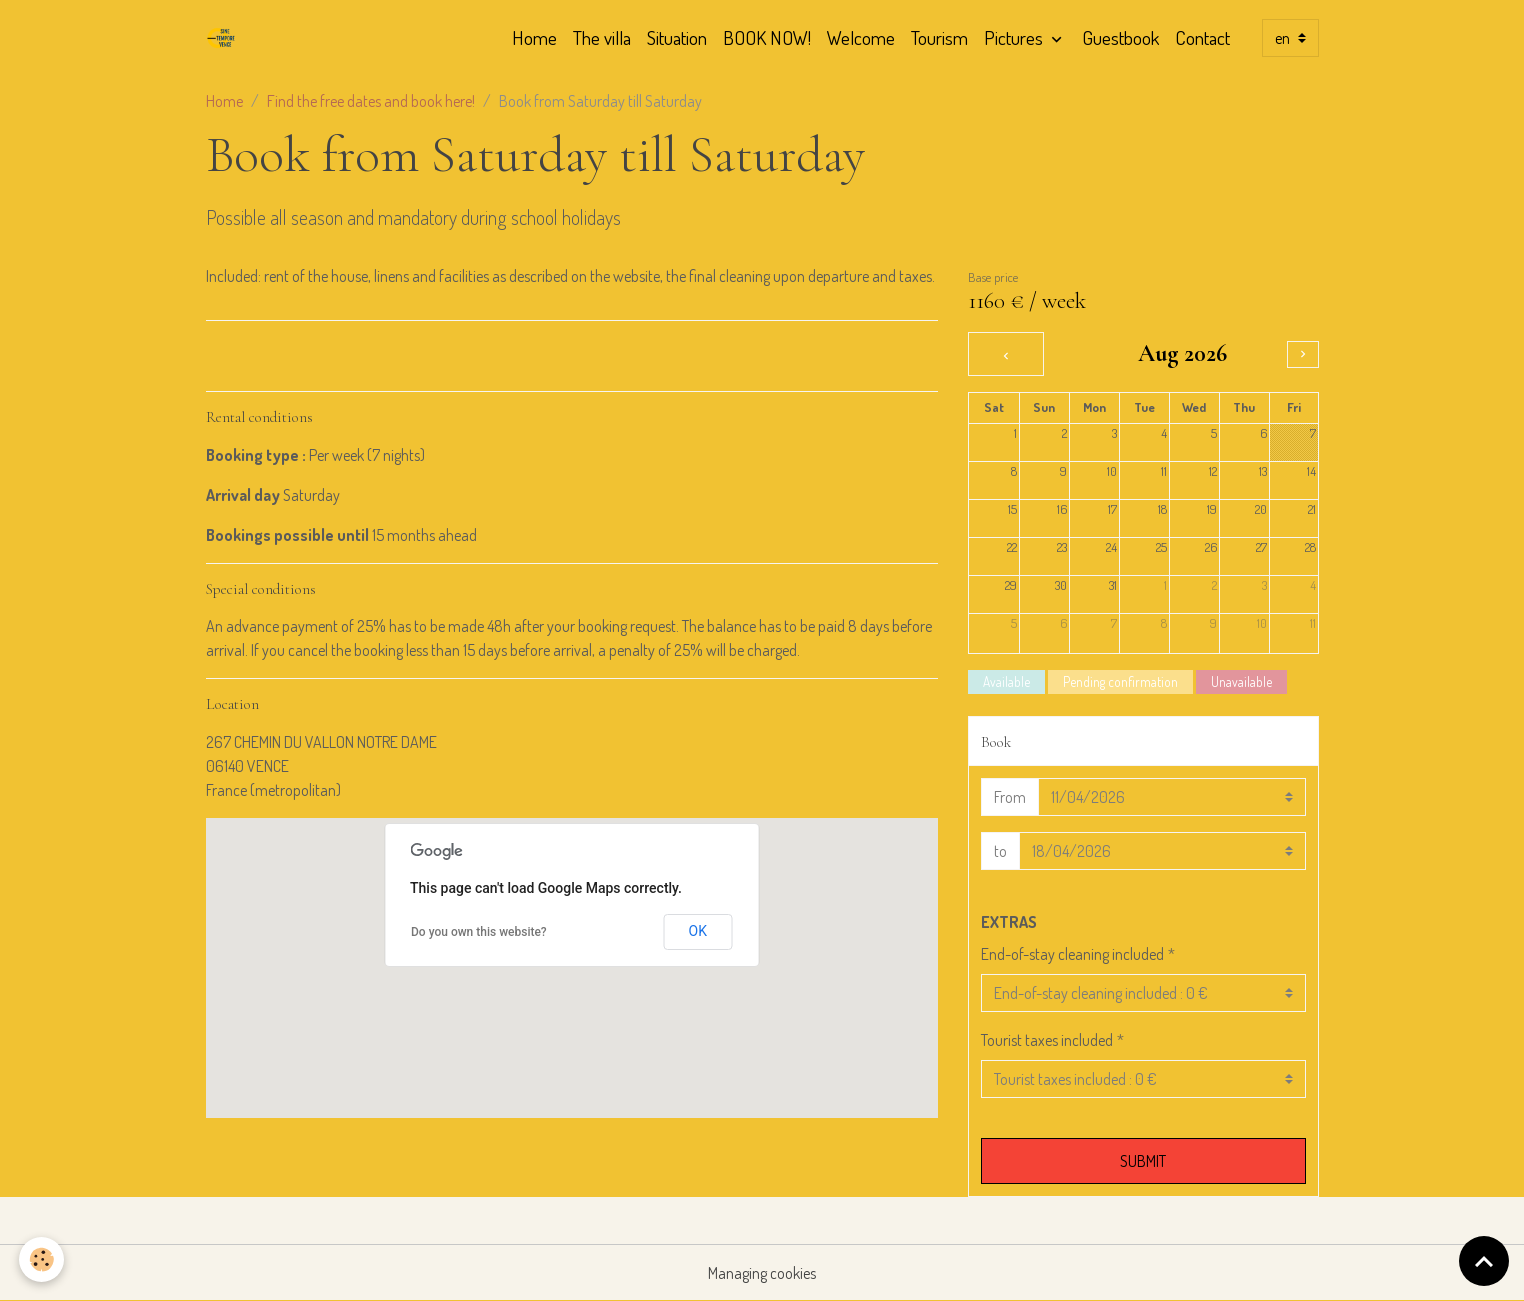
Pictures (1015, 37)
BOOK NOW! (767, 37)
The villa (602, 37)
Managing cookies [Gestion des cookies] (762, 1273)
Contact (1202, 37)
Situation (677, 37)
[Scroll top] (1484, 1261)
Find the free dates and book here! (371, 101)
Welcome (861, 37)
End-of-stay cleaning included (1072, 954)
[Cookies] (42, 1259)
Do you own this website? (479, 932)
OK (698, 931)
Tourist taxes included (1047, 1040)
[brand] (225, 38)
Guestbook (1120, 37)
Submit (1143, 1161)
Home (534, 37)
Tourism (939, 37)
